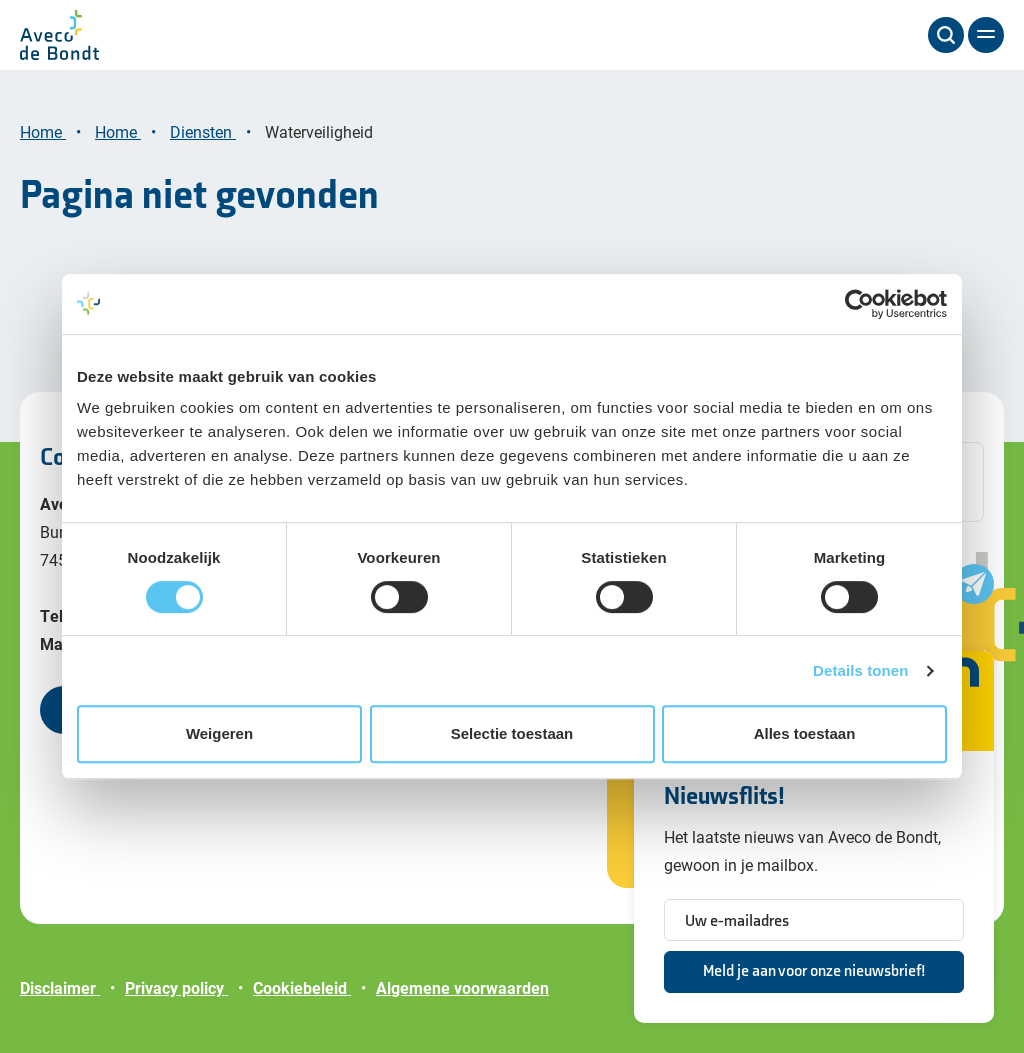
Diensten (203, 131)
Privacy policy (176, 987)
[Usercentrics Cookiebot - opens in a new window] (859, 304)
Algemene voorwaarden (462, 987)
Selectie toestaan (512, 733)
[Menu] (986, 35)
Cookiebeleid (302, 987)
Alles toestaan (805, 733)
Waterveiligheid (321, 131)
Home (43, 131)
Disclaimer (60, 987)
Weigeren (219, 733)
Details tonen (860, 670)
